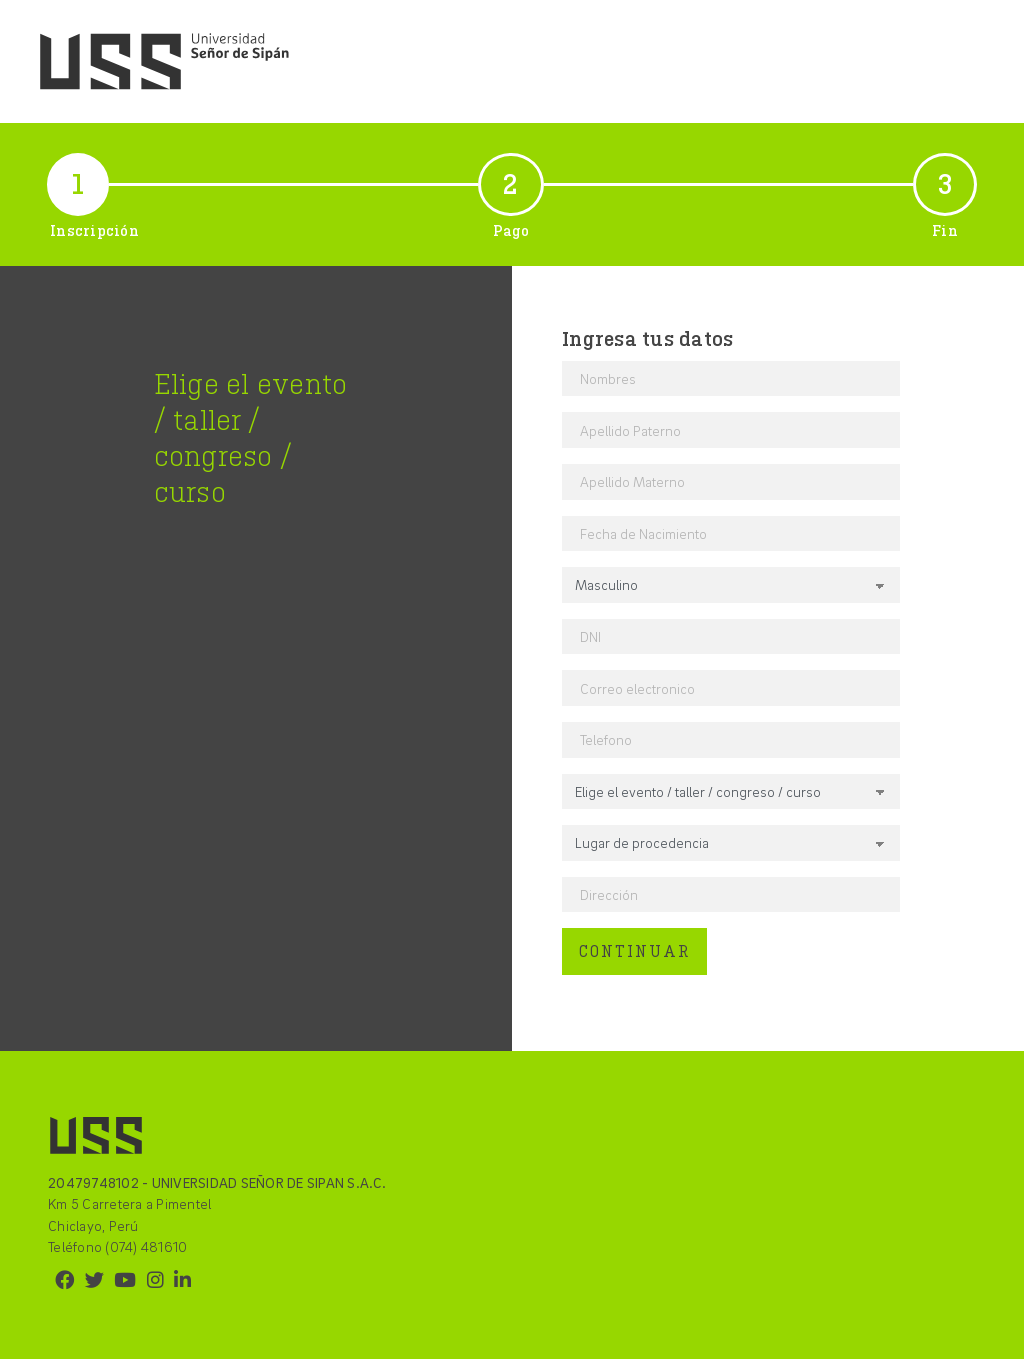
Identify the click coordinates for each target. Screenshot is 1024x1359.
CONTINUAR (634, 951)
